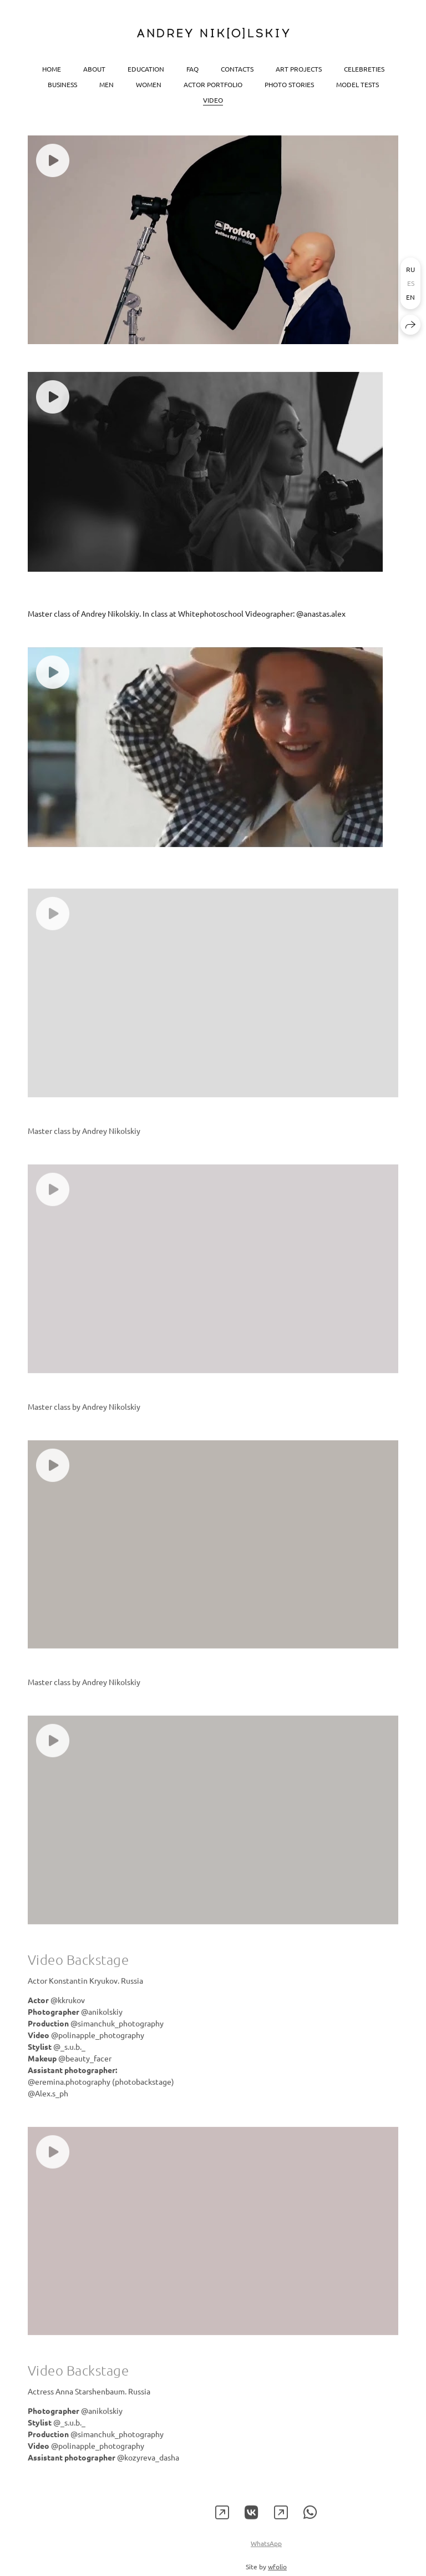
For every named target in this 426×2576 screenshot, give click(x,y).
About (94, 68)
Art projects (299, 68)
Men (106, 83)
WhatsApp (266, 2557)
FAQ (192, 68)
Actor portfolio (213, 83)
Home (51, 68)
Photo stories (289, 83)
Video (213, 99)
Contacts (237, 68)
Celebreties (364, 68)
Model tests (357, 83)
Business (62, 83)
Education (146, 68)
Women (148, 83)
